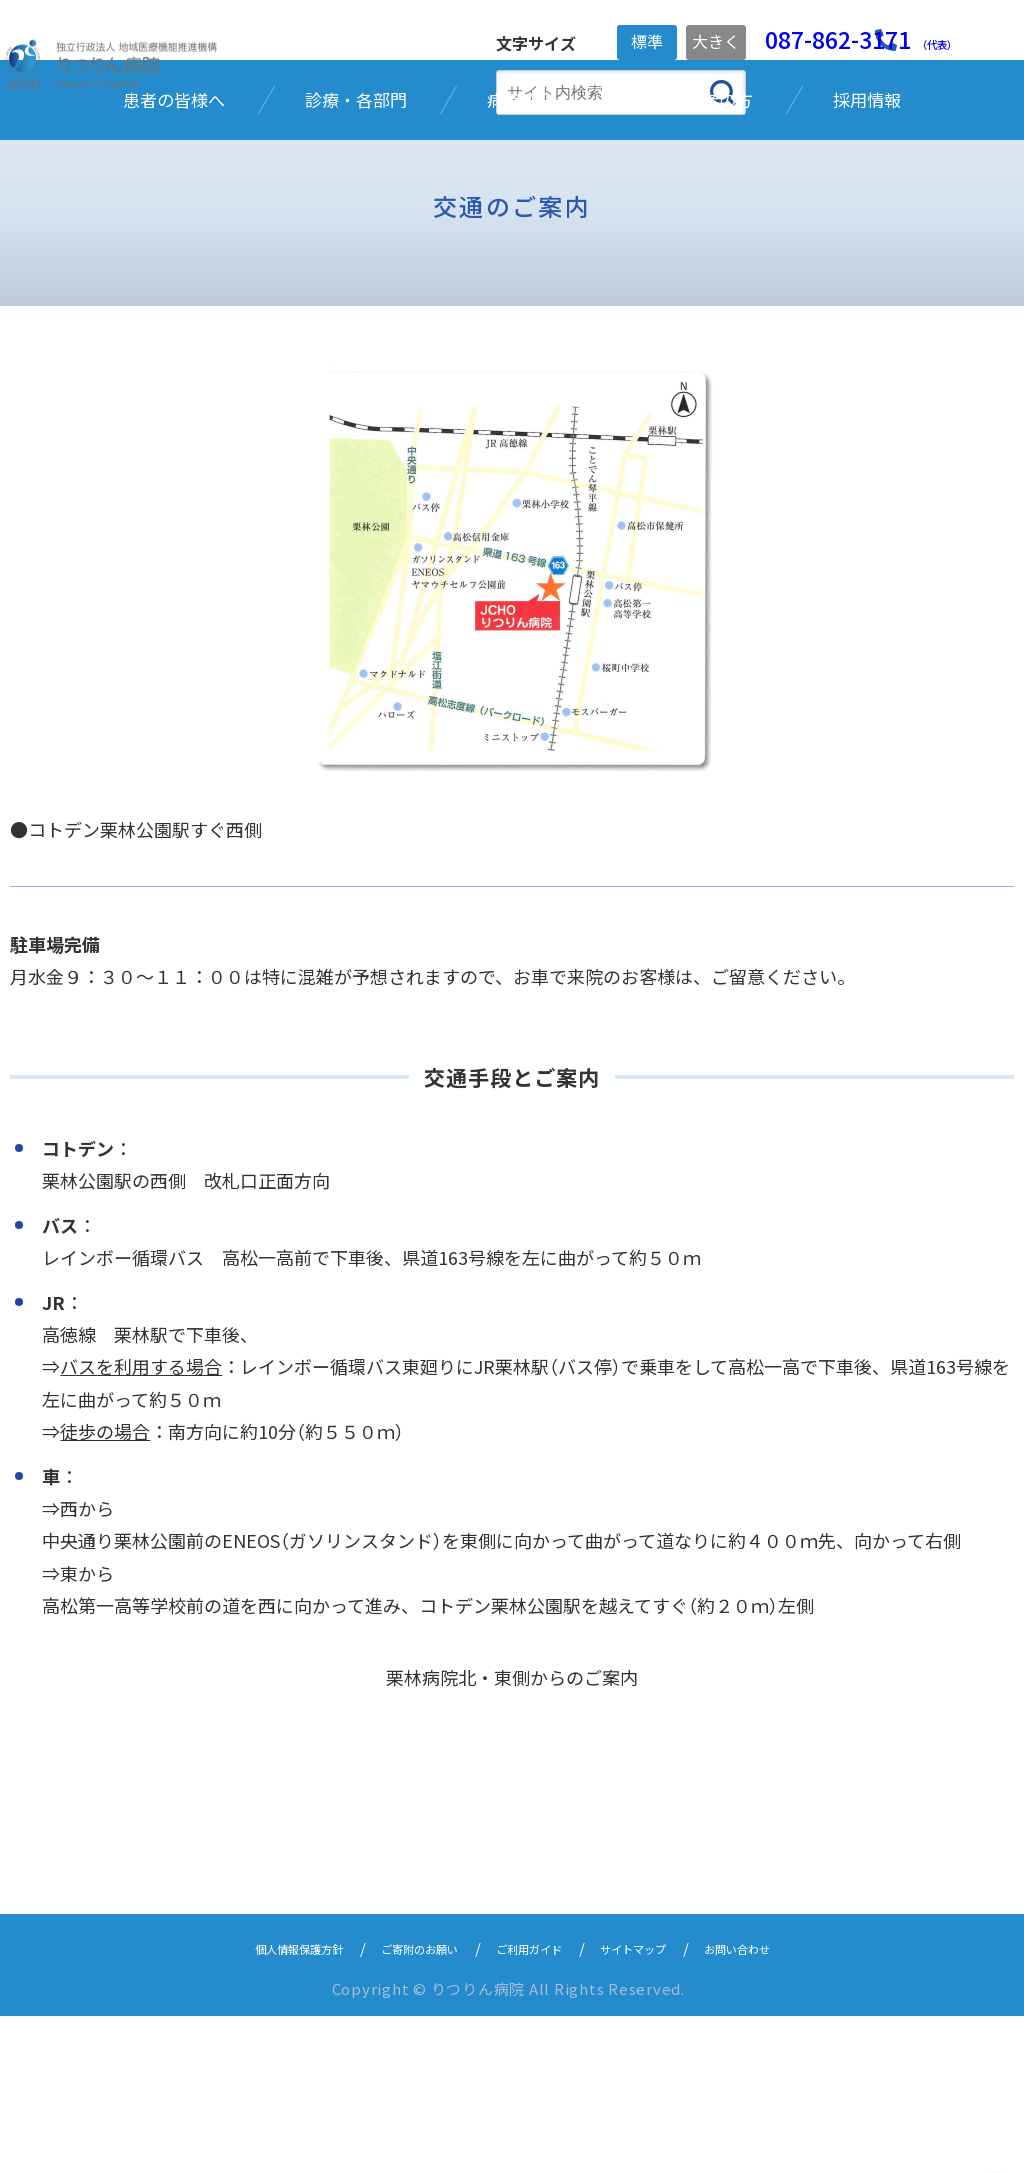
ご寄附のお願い (399, 2104)
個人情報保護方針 (249, 2104)
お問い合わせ (791, 2104)
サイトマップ (663, 2104)
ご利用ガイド (535, 2104)
